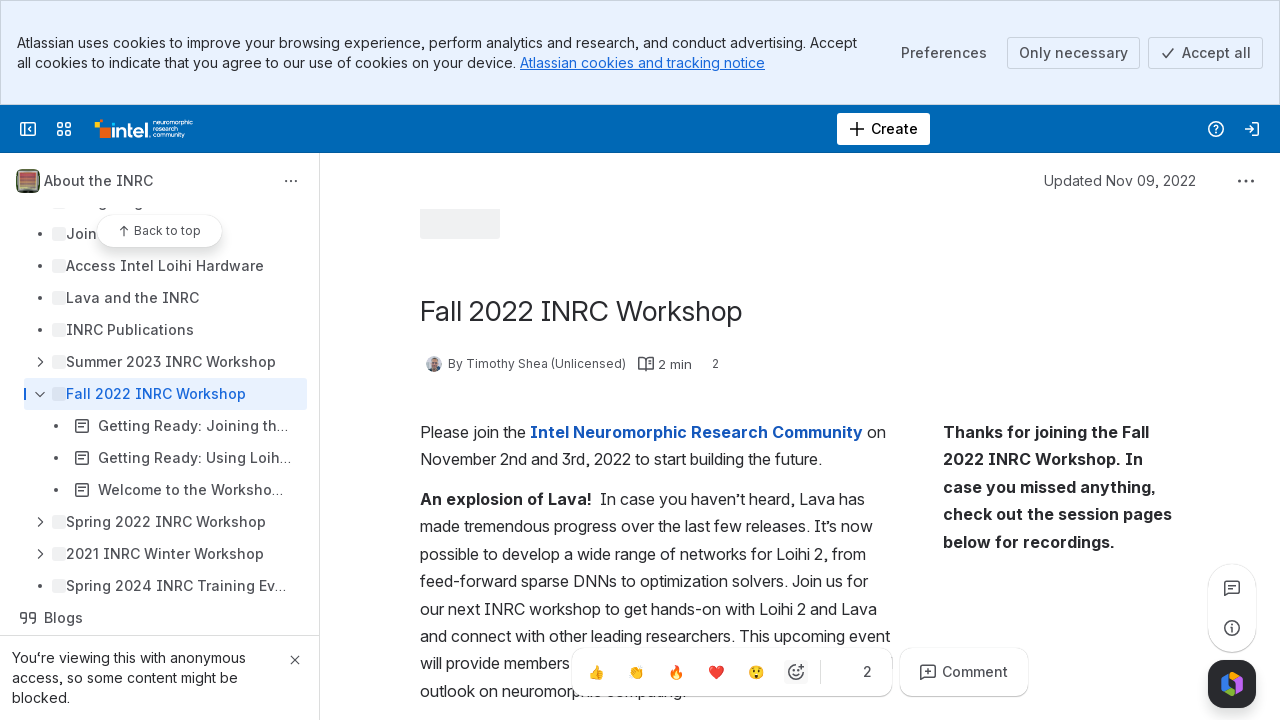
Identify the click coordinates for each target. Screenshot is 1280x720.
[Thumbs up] (596, 672)
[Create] (883, 129)
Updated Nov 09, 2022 (1120, 180)
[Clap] (636, 672)
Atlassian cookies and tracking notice (642, 62)
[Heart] (716, 672)
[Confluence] (144, 129)
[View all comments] (1232, 588)
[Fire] (676, 672)
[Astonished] (756, 672)
